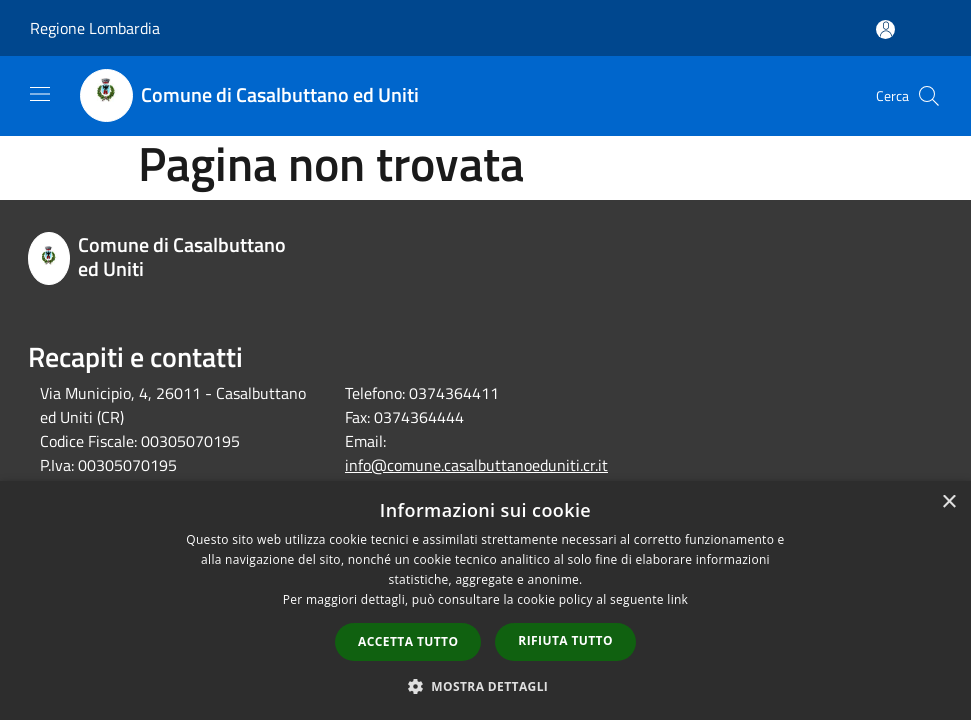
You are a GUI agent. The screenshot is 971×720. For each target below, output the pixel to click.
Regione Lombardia (95, 28)
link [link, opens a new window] (677, 599)
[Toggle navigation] (40, 94)
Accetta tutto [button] (408, 641)
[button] (486, 686)
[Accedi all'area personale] (885, 29)
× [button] (948, 502)
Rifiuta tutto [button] (565, 640)
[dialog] (485, 600)
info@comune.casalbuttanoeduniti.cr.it (476, 465)
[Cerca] (929, 96)
